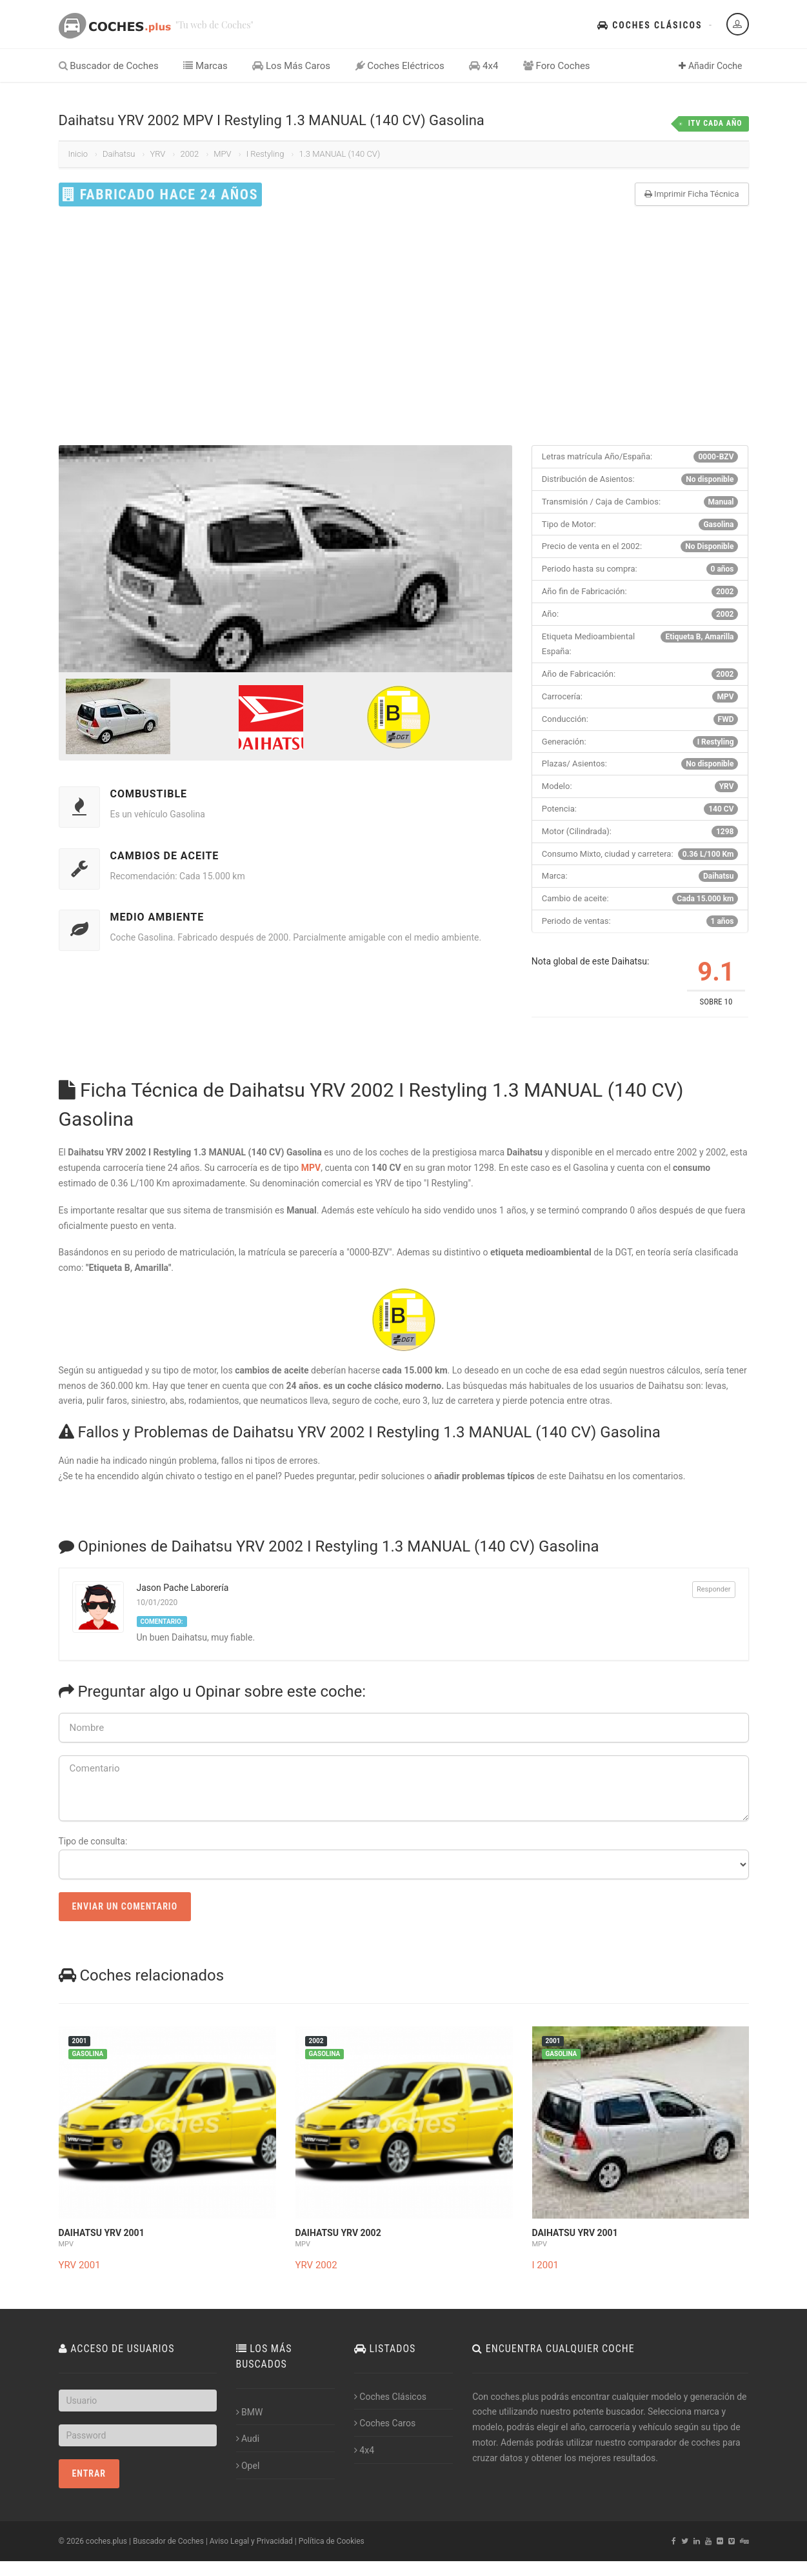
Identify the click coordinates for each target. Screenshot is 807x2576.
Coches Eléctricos (399, 66)
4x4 (483, 66)
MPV (222, 154)
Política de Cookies (331, 2541)
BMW (249, 2412)
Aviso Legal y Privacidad (251, 2541)
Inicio (78, 154)
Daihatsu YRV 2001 (101, 2233)
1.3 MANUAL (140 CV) (339, 154)
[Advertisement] (404, 325)
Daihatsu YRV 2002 (338, 2233)
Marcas (205, 66)
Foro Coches (556, 66)
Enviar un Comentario (125, 1906)
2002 (189, 154)
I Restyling (265, 154)
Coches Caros (384, 2423)
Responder (714, 1589)
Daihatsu (119, 154)
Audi (248, 2438)
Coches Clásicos (649, 25)
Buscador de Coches (109, 66)
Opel (248, 2466)
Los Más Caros (291, 66)
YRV (157, 154)
